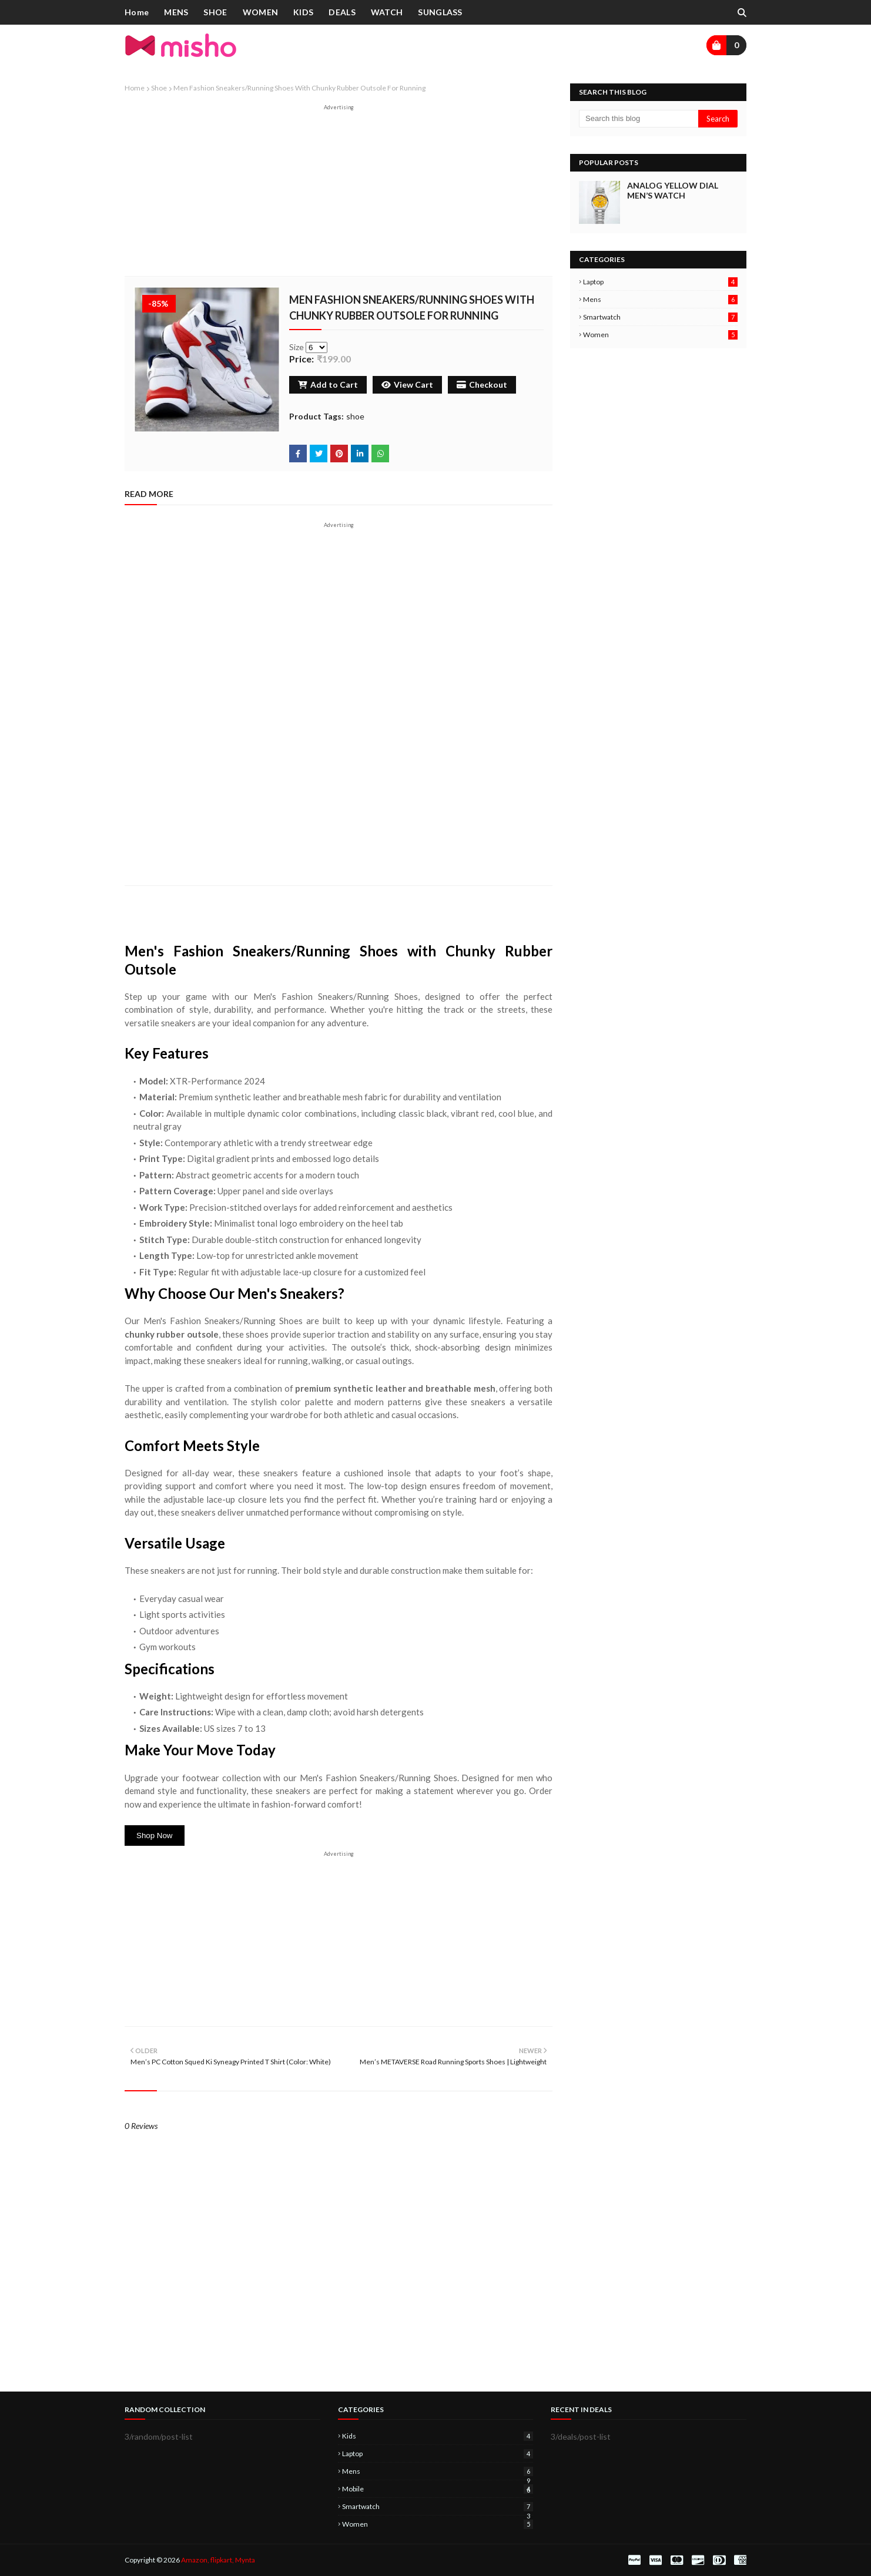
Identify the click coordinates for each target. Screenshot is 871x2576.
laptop (660, 281)
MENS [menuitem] (176, 12)
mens (660, 299)
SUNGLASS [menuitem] (440, 12)
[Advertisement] (338, 193)
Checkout (482, 384)
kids (438, 2435)
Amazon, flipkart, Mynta (218, 2559)
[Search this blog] (638, 118)
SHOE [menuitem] (215, 12)
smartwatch (660, 317)
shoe (159, 87)
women (660, 334)
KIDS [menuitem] (303, 12)
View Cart (407, 384)
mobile (438, 2488)
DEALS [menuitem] (342, 12)
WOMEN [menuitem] (261, 12)
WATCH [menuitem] (387, 12)
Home (135, 87)
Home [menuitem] (137, 12)
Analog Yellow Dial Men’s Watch (672, 190)
